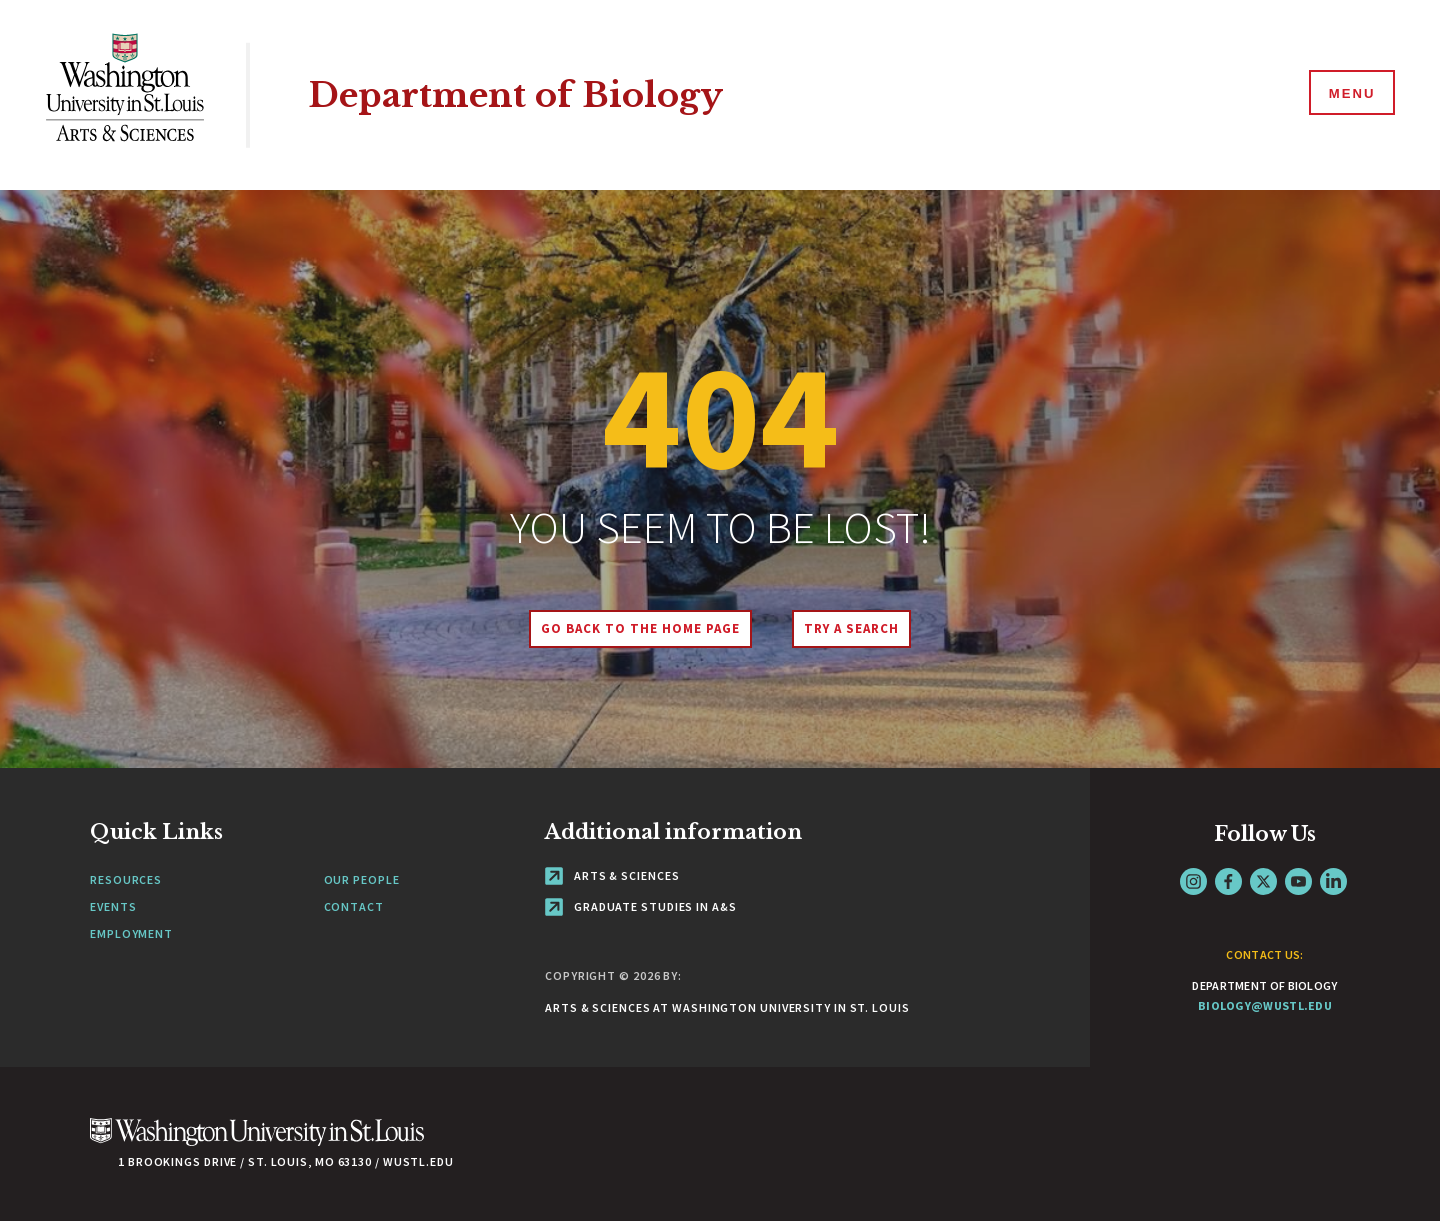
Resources (126, 879)
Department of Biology (522, 94)
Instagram (1193, 881)
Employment (131, 933)
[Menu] (1350, 94)
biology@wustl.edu (1265, 1005)
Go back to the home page (639, 628)
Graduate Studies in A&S (641, 906)
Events (113, 906)
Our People (362, 879)
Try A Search (852, 628)
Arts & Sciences (612, 875)
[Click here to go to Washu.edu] (257, 1142)
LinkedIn (1333, 881)
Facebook (1228, 881)
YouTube (1298, 881)
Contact (354, 906)
